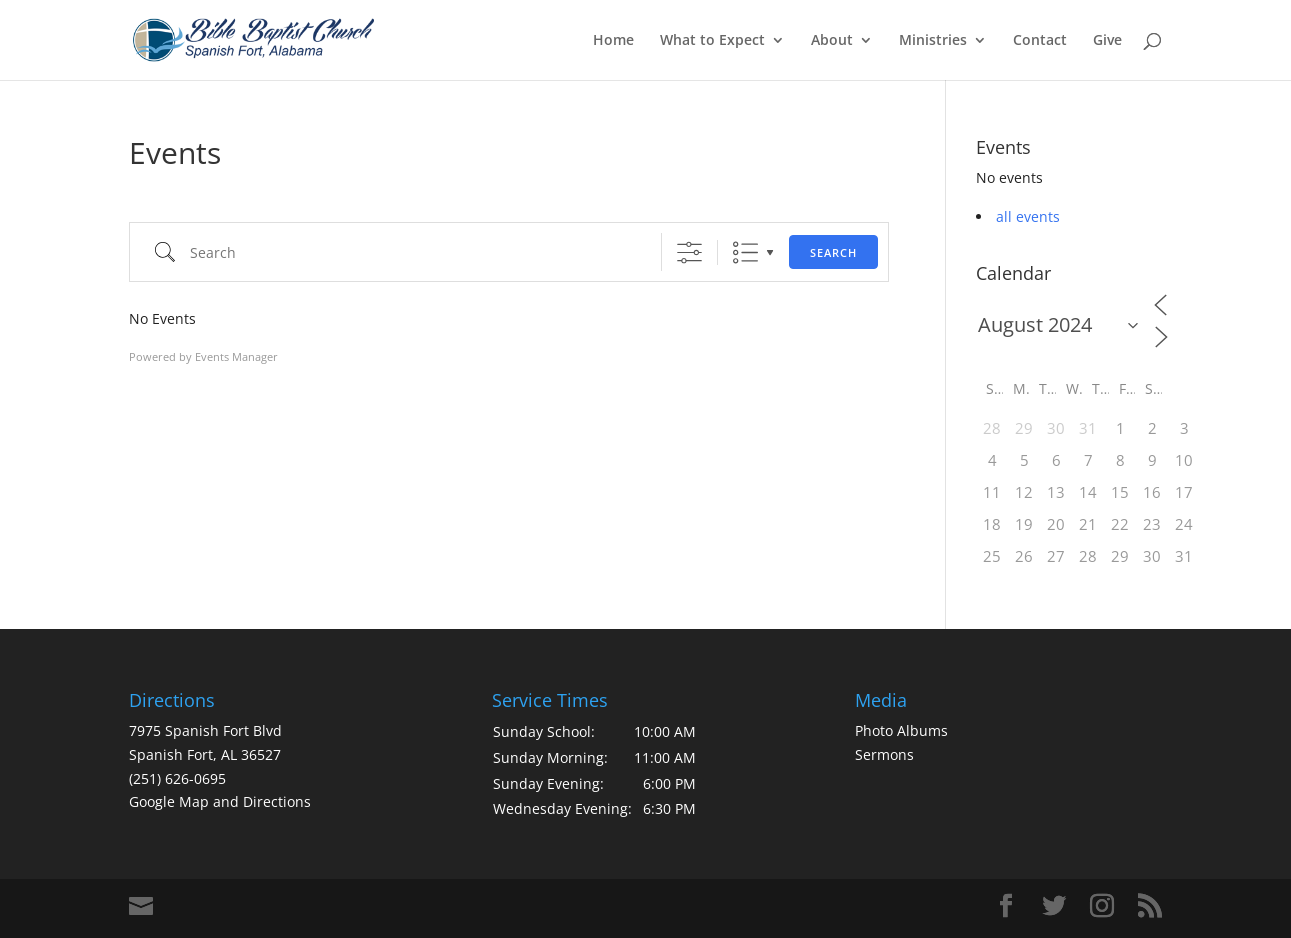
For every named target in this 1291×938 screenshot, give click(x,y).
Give (1107, 41)
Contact (1040, 41)
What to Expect (712, 41)
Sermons (884, 754)
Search (833, 252)
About (832, 41)
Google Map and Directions (220, 801)
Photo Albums (901, 730)
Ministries (933, 41)
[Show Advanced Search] (689, 252)
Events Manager (236, 356)
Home (613, 41)
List (745, 252)
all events (1028, 216)
